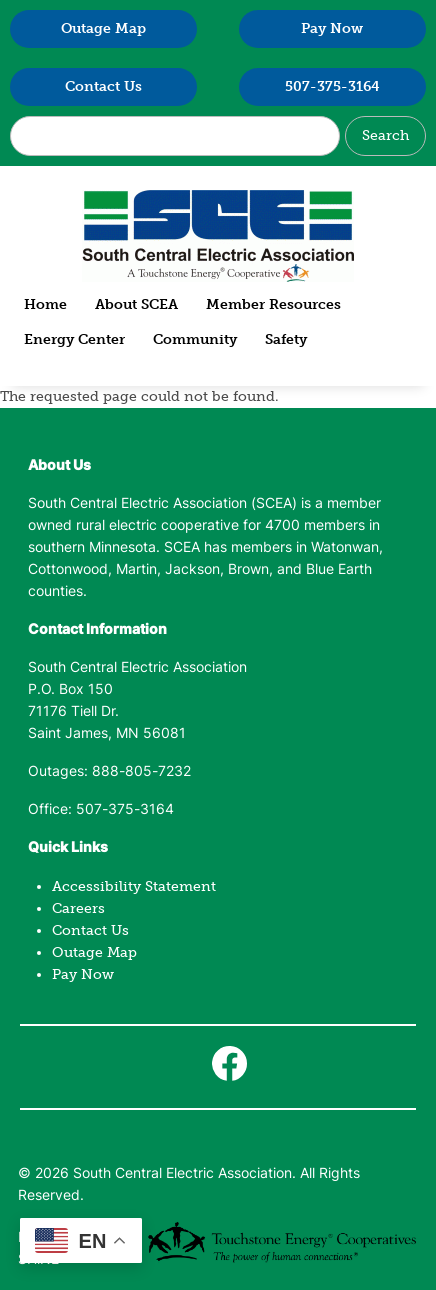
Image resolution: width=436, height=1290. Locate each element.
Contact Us (103, 86)
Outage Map (103, 28)
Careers (78, 908)
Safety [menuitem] (286, 339)
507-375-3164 (332, 86)
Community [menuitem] (195, 339)
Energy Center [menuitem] (74, 339)
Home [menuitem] (45, 304)
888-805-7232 (141, 772)
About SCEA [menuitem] (136, 304)
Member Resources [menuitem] (273, 304)
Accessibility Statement (134, 886)
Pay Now (332, 28)
